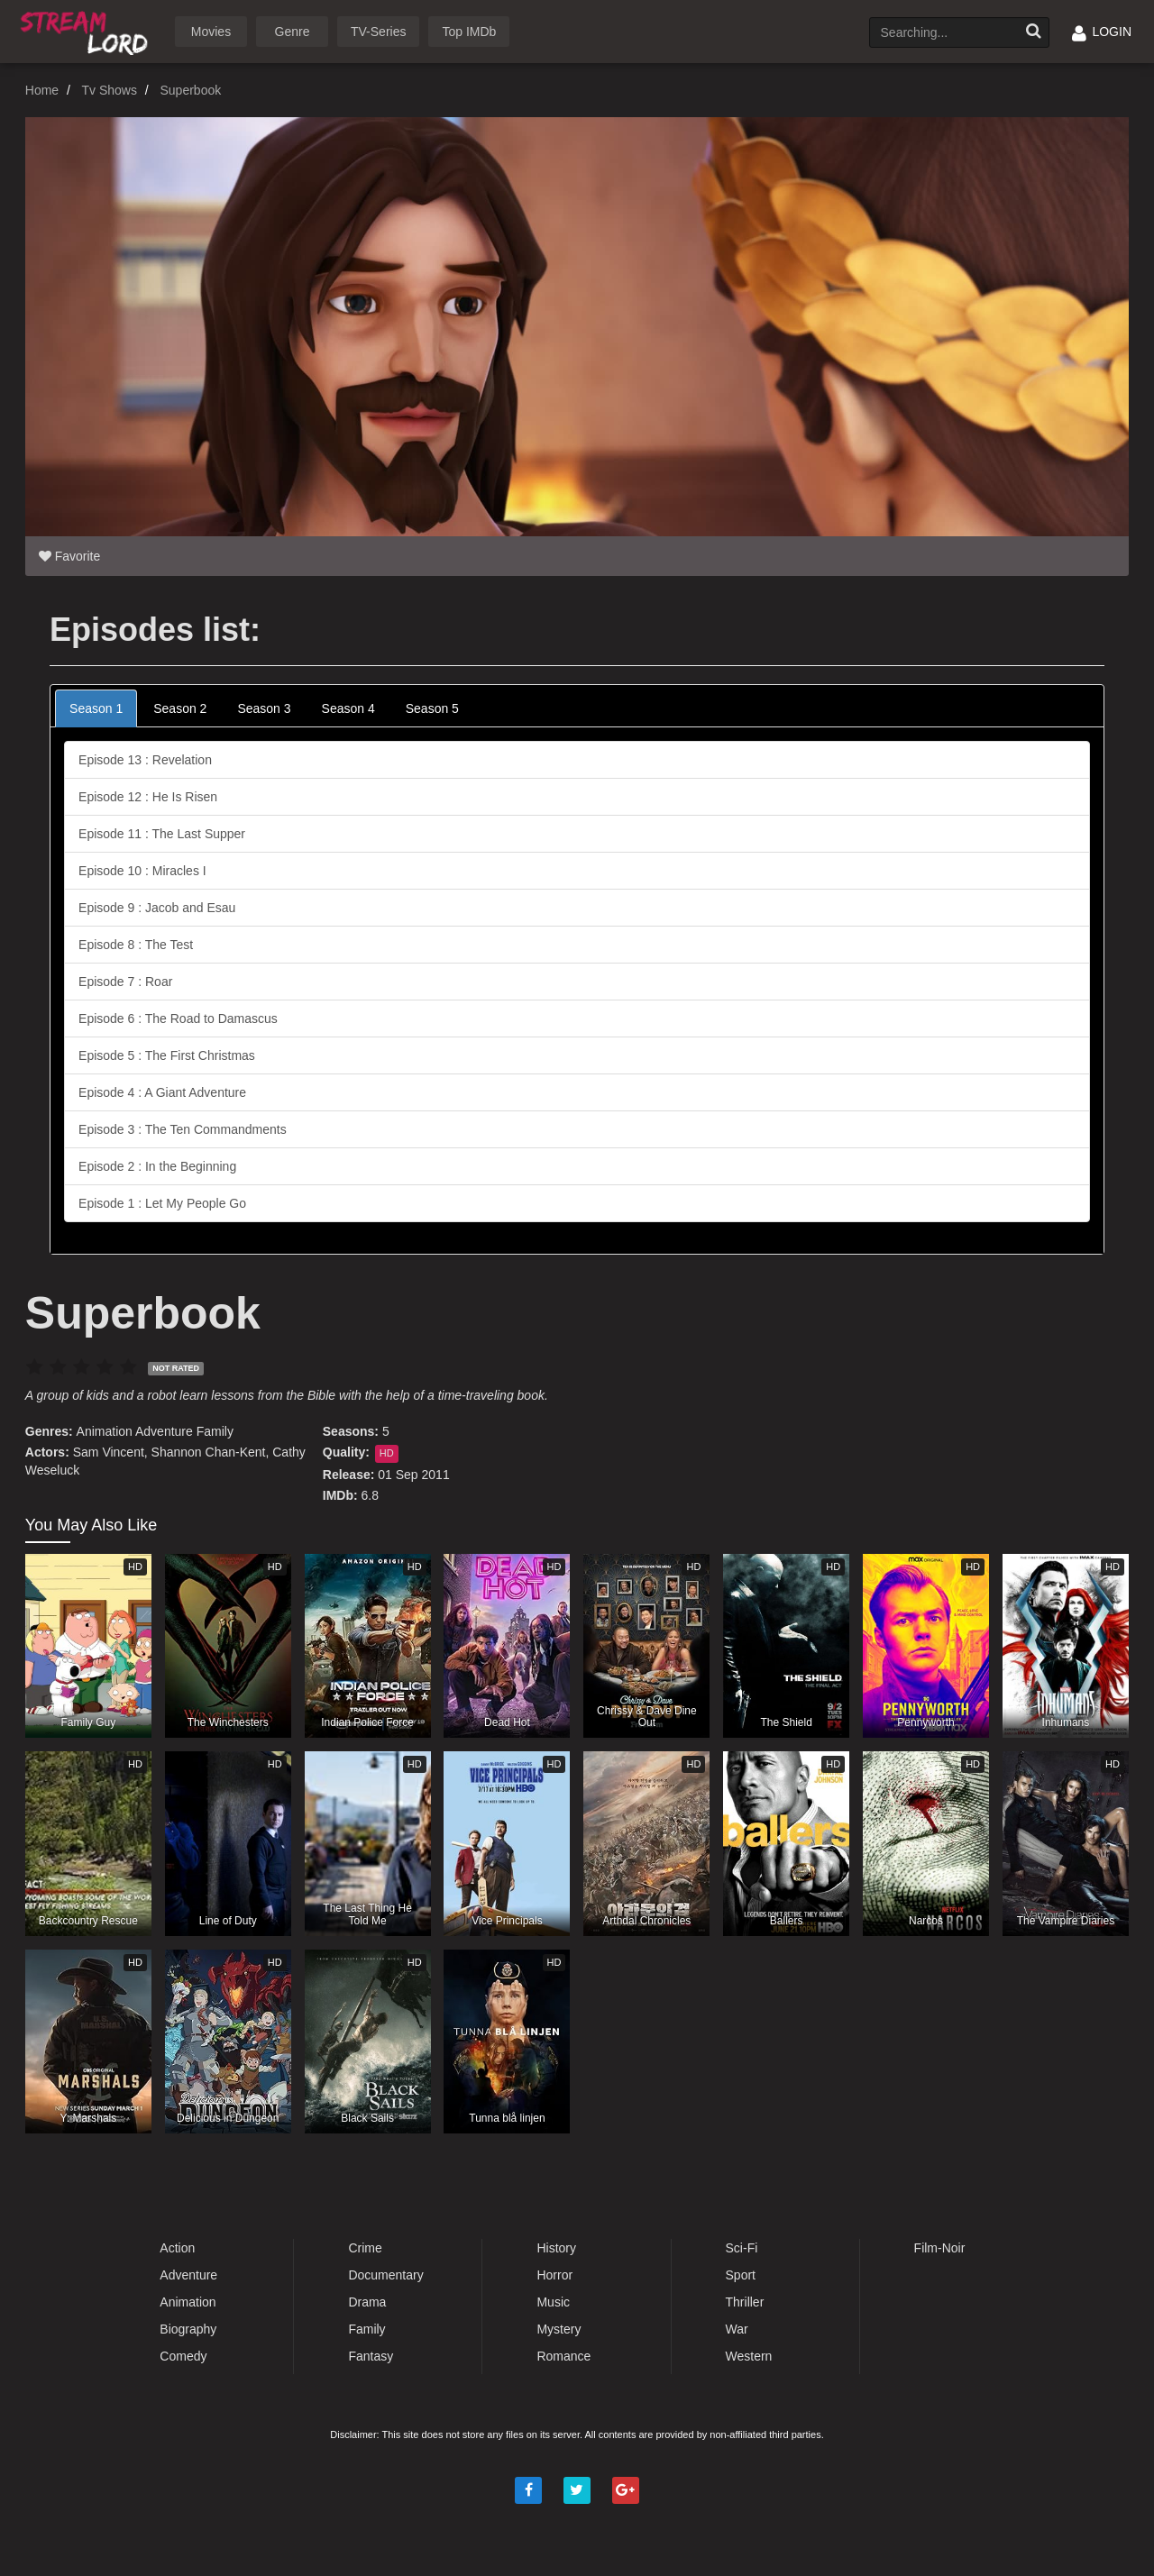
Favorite (69, 556)
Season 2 (179, 708)
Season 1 (96, 708)
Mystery (558, 2329)
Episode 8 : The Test (135, 944)
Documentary (385, 2275)
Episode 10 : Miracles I (142, 870)
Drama (367, 2302)
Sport (741, 2275)
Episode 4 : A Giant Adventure (162, 1092)
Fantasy (370, 2356)
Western (749, 2356)
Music (553, 2302)
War (737, 2329)
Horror (554, 2275)
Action (177, 2248)
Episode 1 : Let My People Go (162, 1203)
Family (215, 1431)
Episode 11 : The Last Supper (161, 834)
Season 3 (263, 708)
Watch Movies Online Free (87, 30)
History (556, 2248)
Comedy (183, 2356)
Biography (188, 2329)
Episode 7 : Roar (125, 981)
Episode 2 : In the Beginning (157, 1166)
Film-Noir (940, 2248)
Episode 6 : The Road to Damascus (178, 1018)
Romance (563, 2356)
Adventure (164, 1431)
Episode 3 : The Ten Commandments (182, 1129)
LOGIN (1101, 31)
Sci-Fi (742, 2248)
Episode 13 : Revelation (145, 760)
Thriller (745, 2302)
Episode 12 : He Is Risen (147, 797)
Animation (105, 1431)
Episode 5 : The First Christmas (166, 1055)
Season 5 (432, 708)
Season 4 (348, 708)
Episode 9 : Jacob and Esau (156, 907)
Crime (364, 2248)
